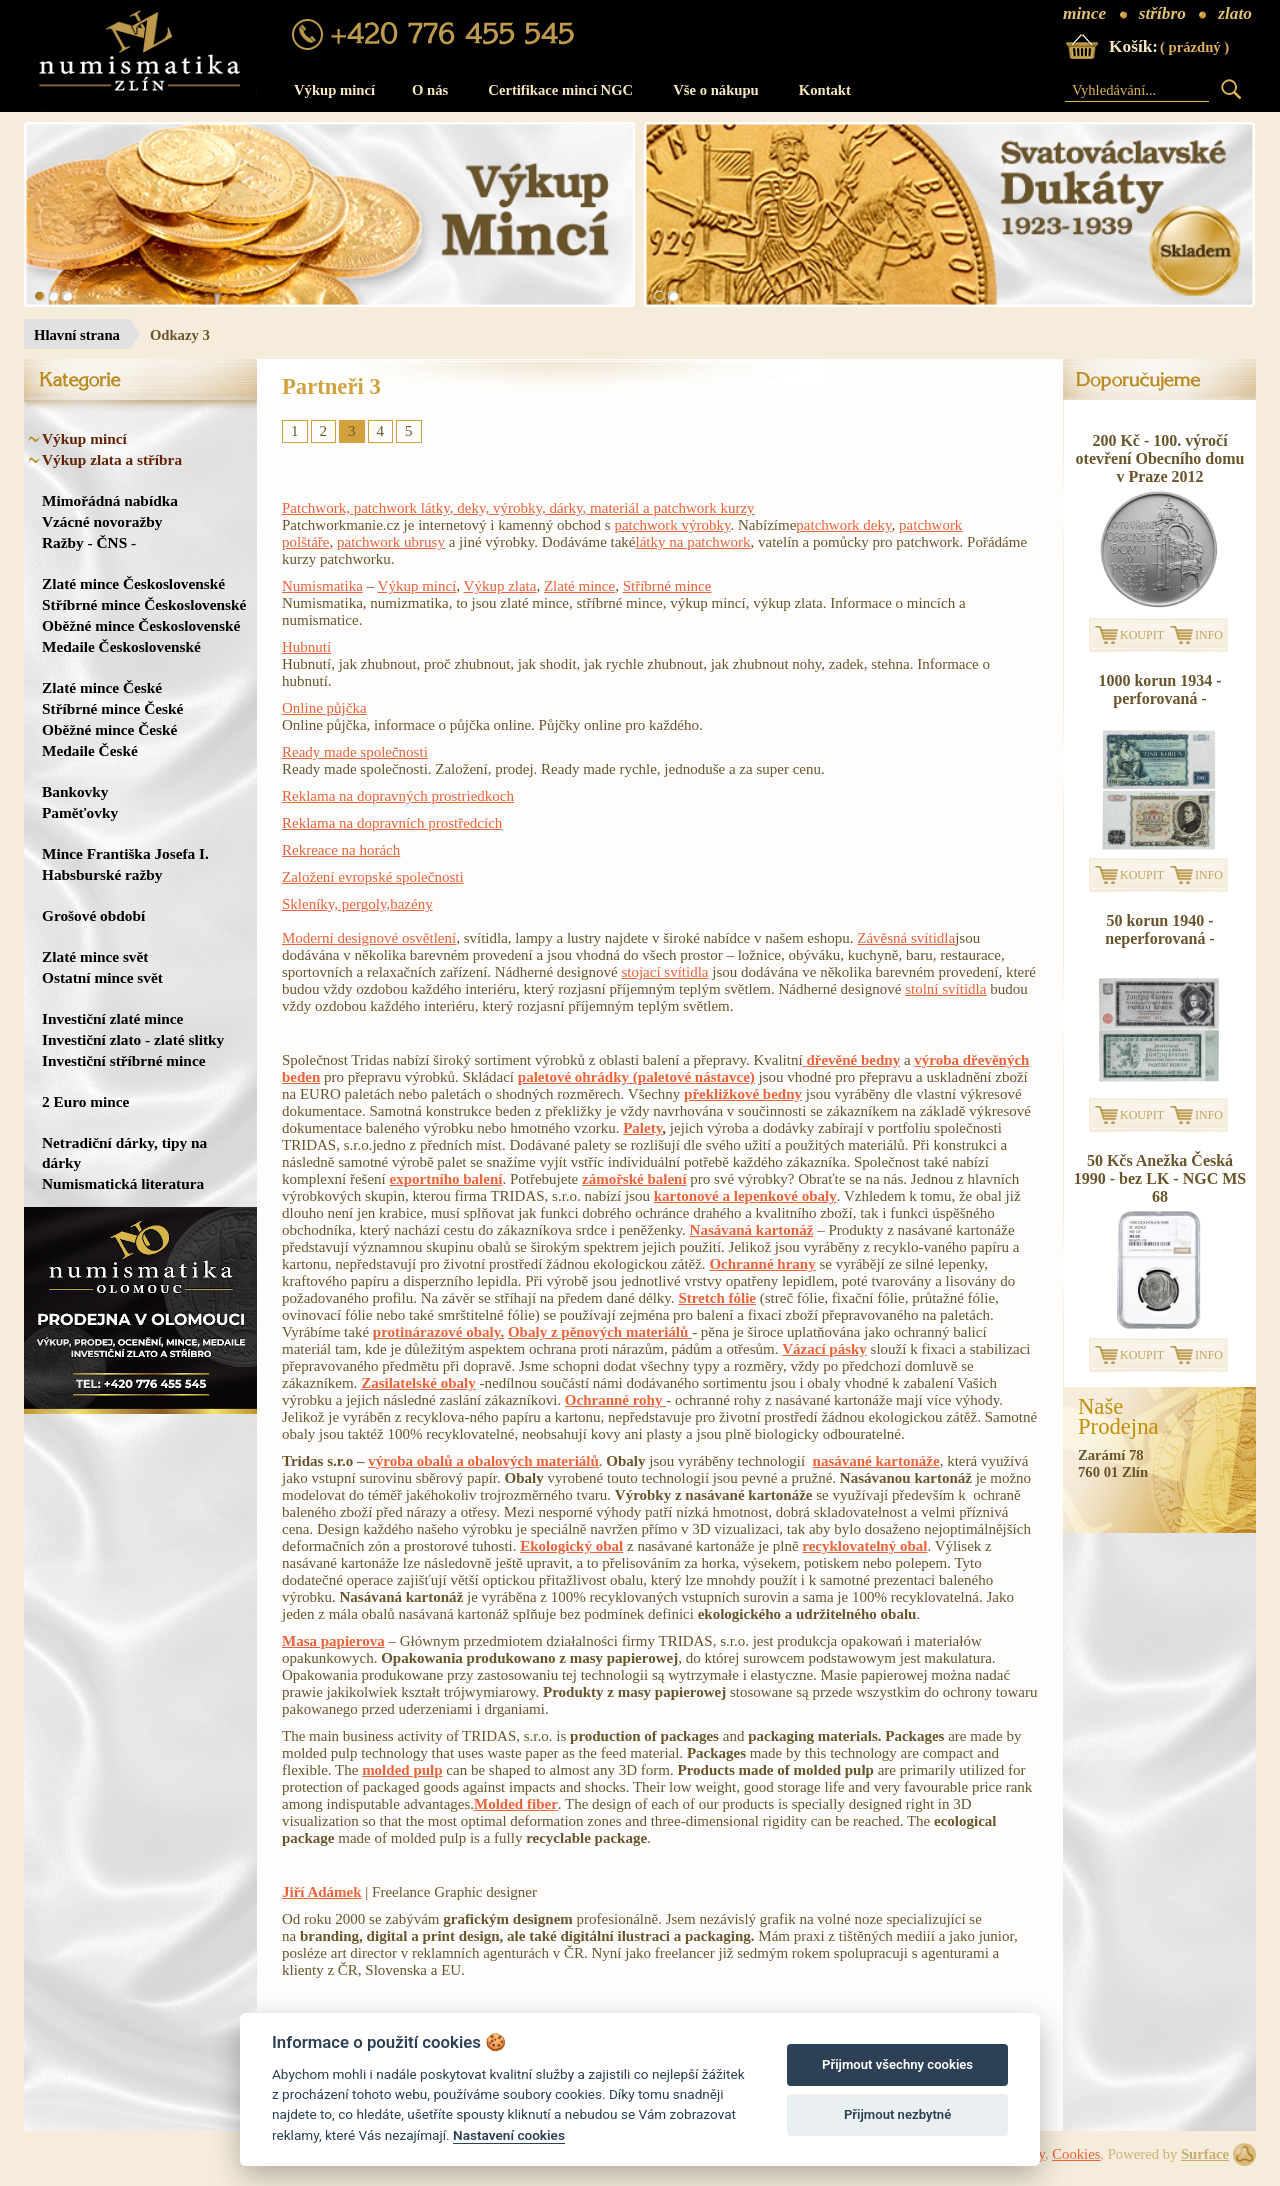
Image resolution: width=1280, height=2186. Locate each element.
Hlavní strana (77, 335)
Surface (1205, 2154)
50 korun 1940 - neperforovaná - (1159, 929)
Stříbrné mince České (112, 708)
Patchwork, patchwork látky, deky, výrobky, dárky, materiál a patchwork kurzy (518, 508)
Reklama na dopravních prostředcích (392, 823)
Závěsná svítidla (906, 938)
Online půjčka (324, 708)
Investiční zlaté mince (112, 1018)
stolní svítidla (945, 989)
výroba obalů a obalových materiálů (483, 1461)
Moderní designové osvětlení (369, 938)
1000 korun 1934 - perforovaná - (1159, 689)
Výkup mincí (334, 90)
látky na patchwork (693, 542)
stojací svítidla (664, 972)
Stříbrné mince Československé (144, 604)
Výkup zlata (500, 586)
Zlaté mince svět (95, 956)
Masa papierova (333, 1641)
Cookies (1076, 2154)
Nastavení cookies (509, 2135)
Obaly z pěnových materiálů (600, 1332)
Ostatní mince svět (102, 977)
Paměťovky (80, 812)
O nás (430, 90)
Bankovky (75, 791)
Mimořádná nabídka (110, 500)
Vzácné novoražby (102, 521)
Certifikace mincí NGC (560, 90)
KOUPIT (1142, 635)
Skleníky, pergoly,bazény (357, 904)
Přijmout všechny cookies (897, 2064)
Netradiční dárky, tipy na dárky (124, 1152)
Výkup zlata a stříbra (112, 459)
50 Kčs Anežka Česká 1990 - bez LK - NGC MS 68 (1160, 1178)
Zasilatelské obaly (418, 1383)
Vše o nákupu (716, 90)
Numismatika (322, 586)
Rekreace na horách (341, 850)
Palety (642, 1128)
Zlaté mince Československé (133, 583)
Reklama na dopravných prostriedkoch (398, 796)
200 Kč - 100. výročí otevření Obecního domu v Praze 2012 (1160, 458)
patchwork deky (843, 525)
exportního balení (445, 1179)
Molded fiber (516, 1804)
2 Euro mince (85, 1101)
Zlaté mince (579, 586)
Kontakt (825, 90)
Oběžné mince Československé (141, 625)
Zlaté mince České (102, 687)
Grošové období (93, 915)
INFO (1209, 635)
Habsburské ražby (102, 874)
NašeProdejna (1118, 1417)
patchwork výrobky (672, 525)
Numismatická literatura (123, 1183)
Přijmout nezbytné (897, 2114)
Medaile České (90, 750)
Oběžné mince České (109, 729)
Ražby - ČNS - (89, 542)
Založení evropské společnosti (373, 877)
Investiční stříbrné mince (123, 1060)
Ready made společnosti (355, 752)
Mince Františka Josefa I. (125, 853)
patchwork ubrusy (391, 542)
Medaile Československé (121, 646)
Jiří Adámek (322, 1892)
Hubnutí (306, 647)
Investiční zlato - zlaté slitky (133, 1039)
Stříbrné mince (667, 586)
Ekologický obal (571, 1546)
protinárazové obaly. (438, 1332)
